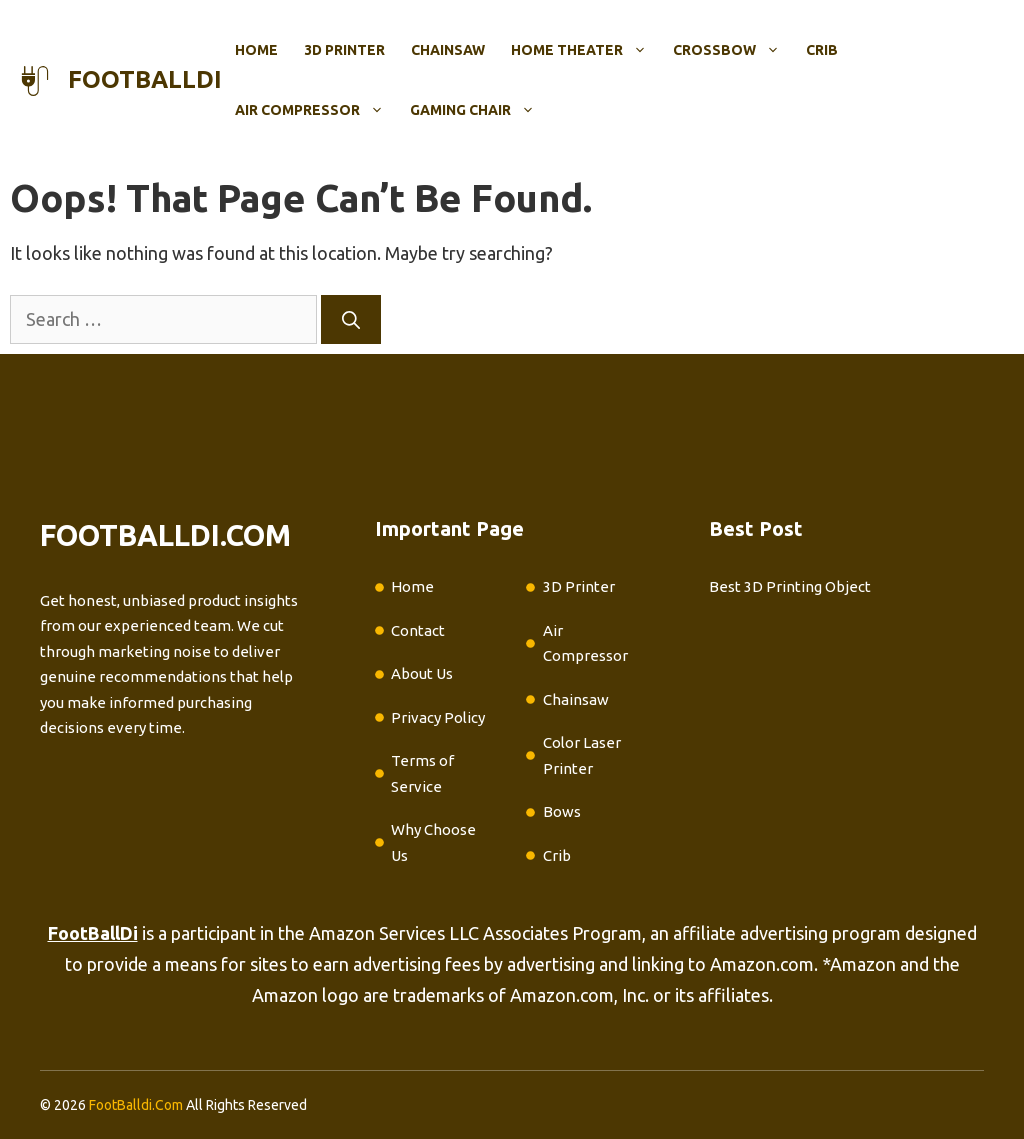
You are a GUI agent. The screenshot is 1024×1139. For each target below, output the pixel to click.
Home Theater (585, 50)
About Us (422, 673)
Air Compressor (316, 110)
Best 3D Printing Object (790, 586)
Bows (562, 811)
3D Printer (344, 50)
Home (256, 50)
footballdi (145, 79)
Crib (822, 50)
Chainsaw (448, 50)
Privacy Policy (438, 717)
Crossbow (733, 50)
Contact (418, 630)
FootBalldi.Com (136, 1105)
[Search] (351, 319)
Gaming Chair (479, 110)
